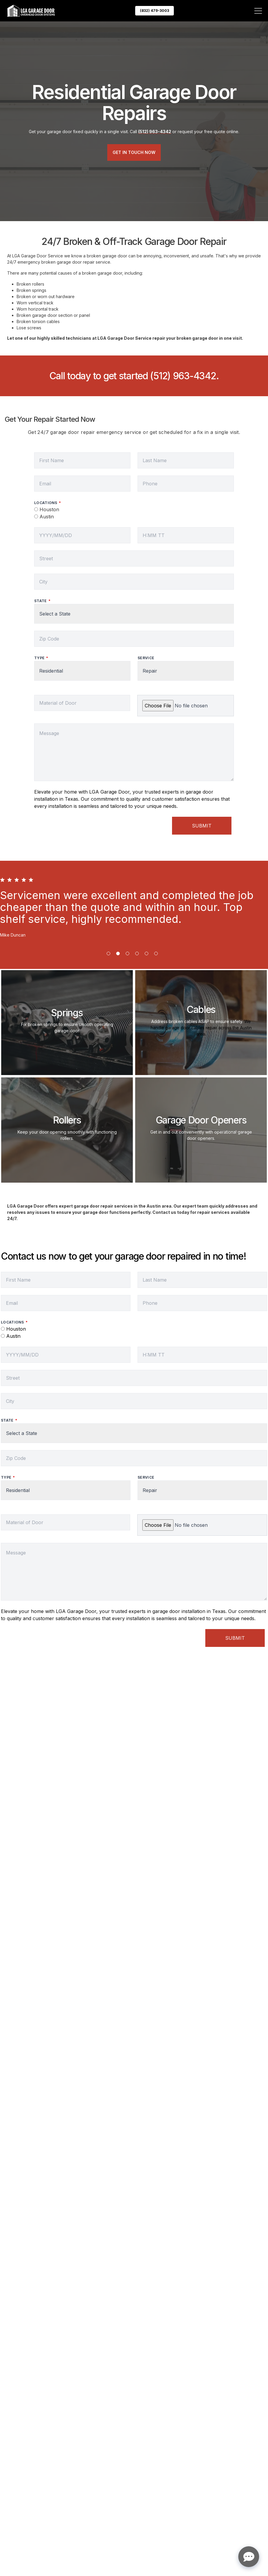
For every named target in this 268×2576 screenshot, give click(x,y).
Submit (202, 826)
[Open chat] (248, 2556)
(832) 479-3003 (154, 10)
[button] (108, 953)
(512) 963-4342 (183, 376)
